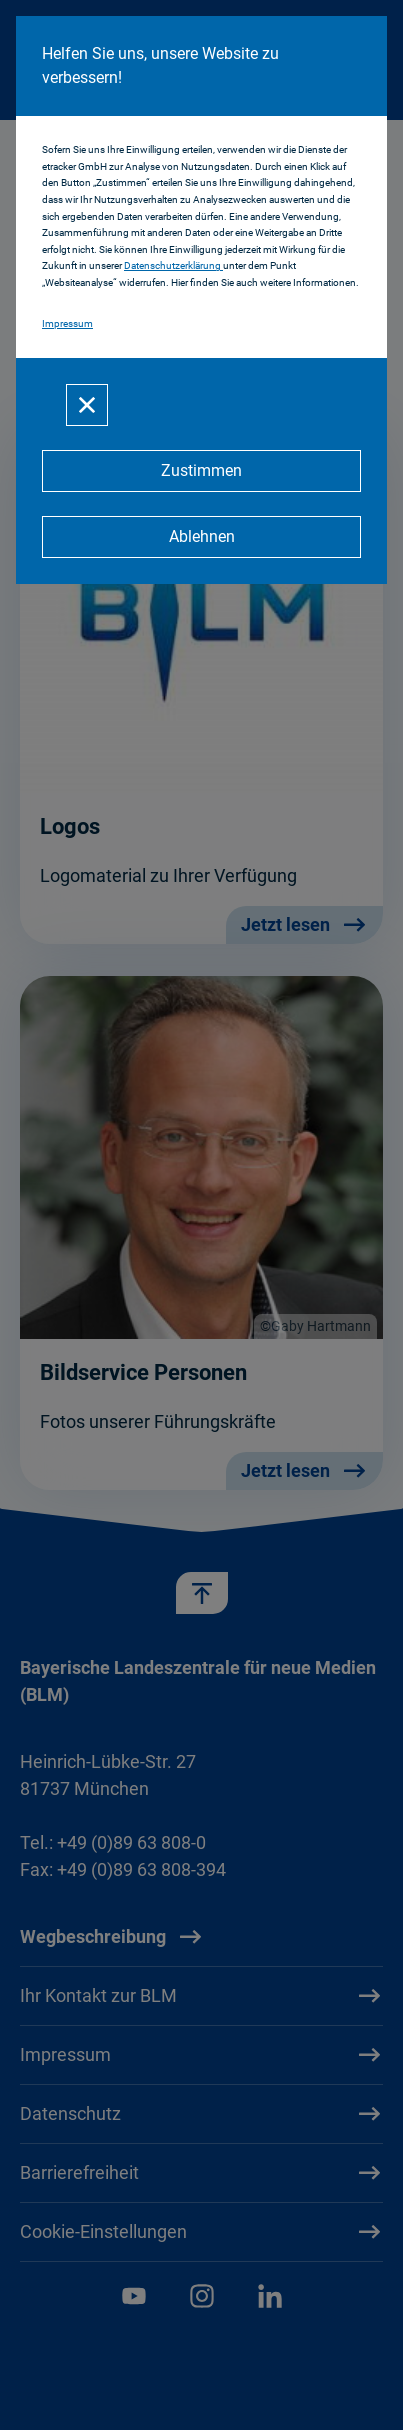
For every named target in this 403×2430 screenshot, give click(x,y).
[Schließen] (87, 405)
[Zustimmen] (201, 471)
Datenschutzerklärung (173, 265)
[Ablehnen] (201, 537)
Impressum (67, 323)
